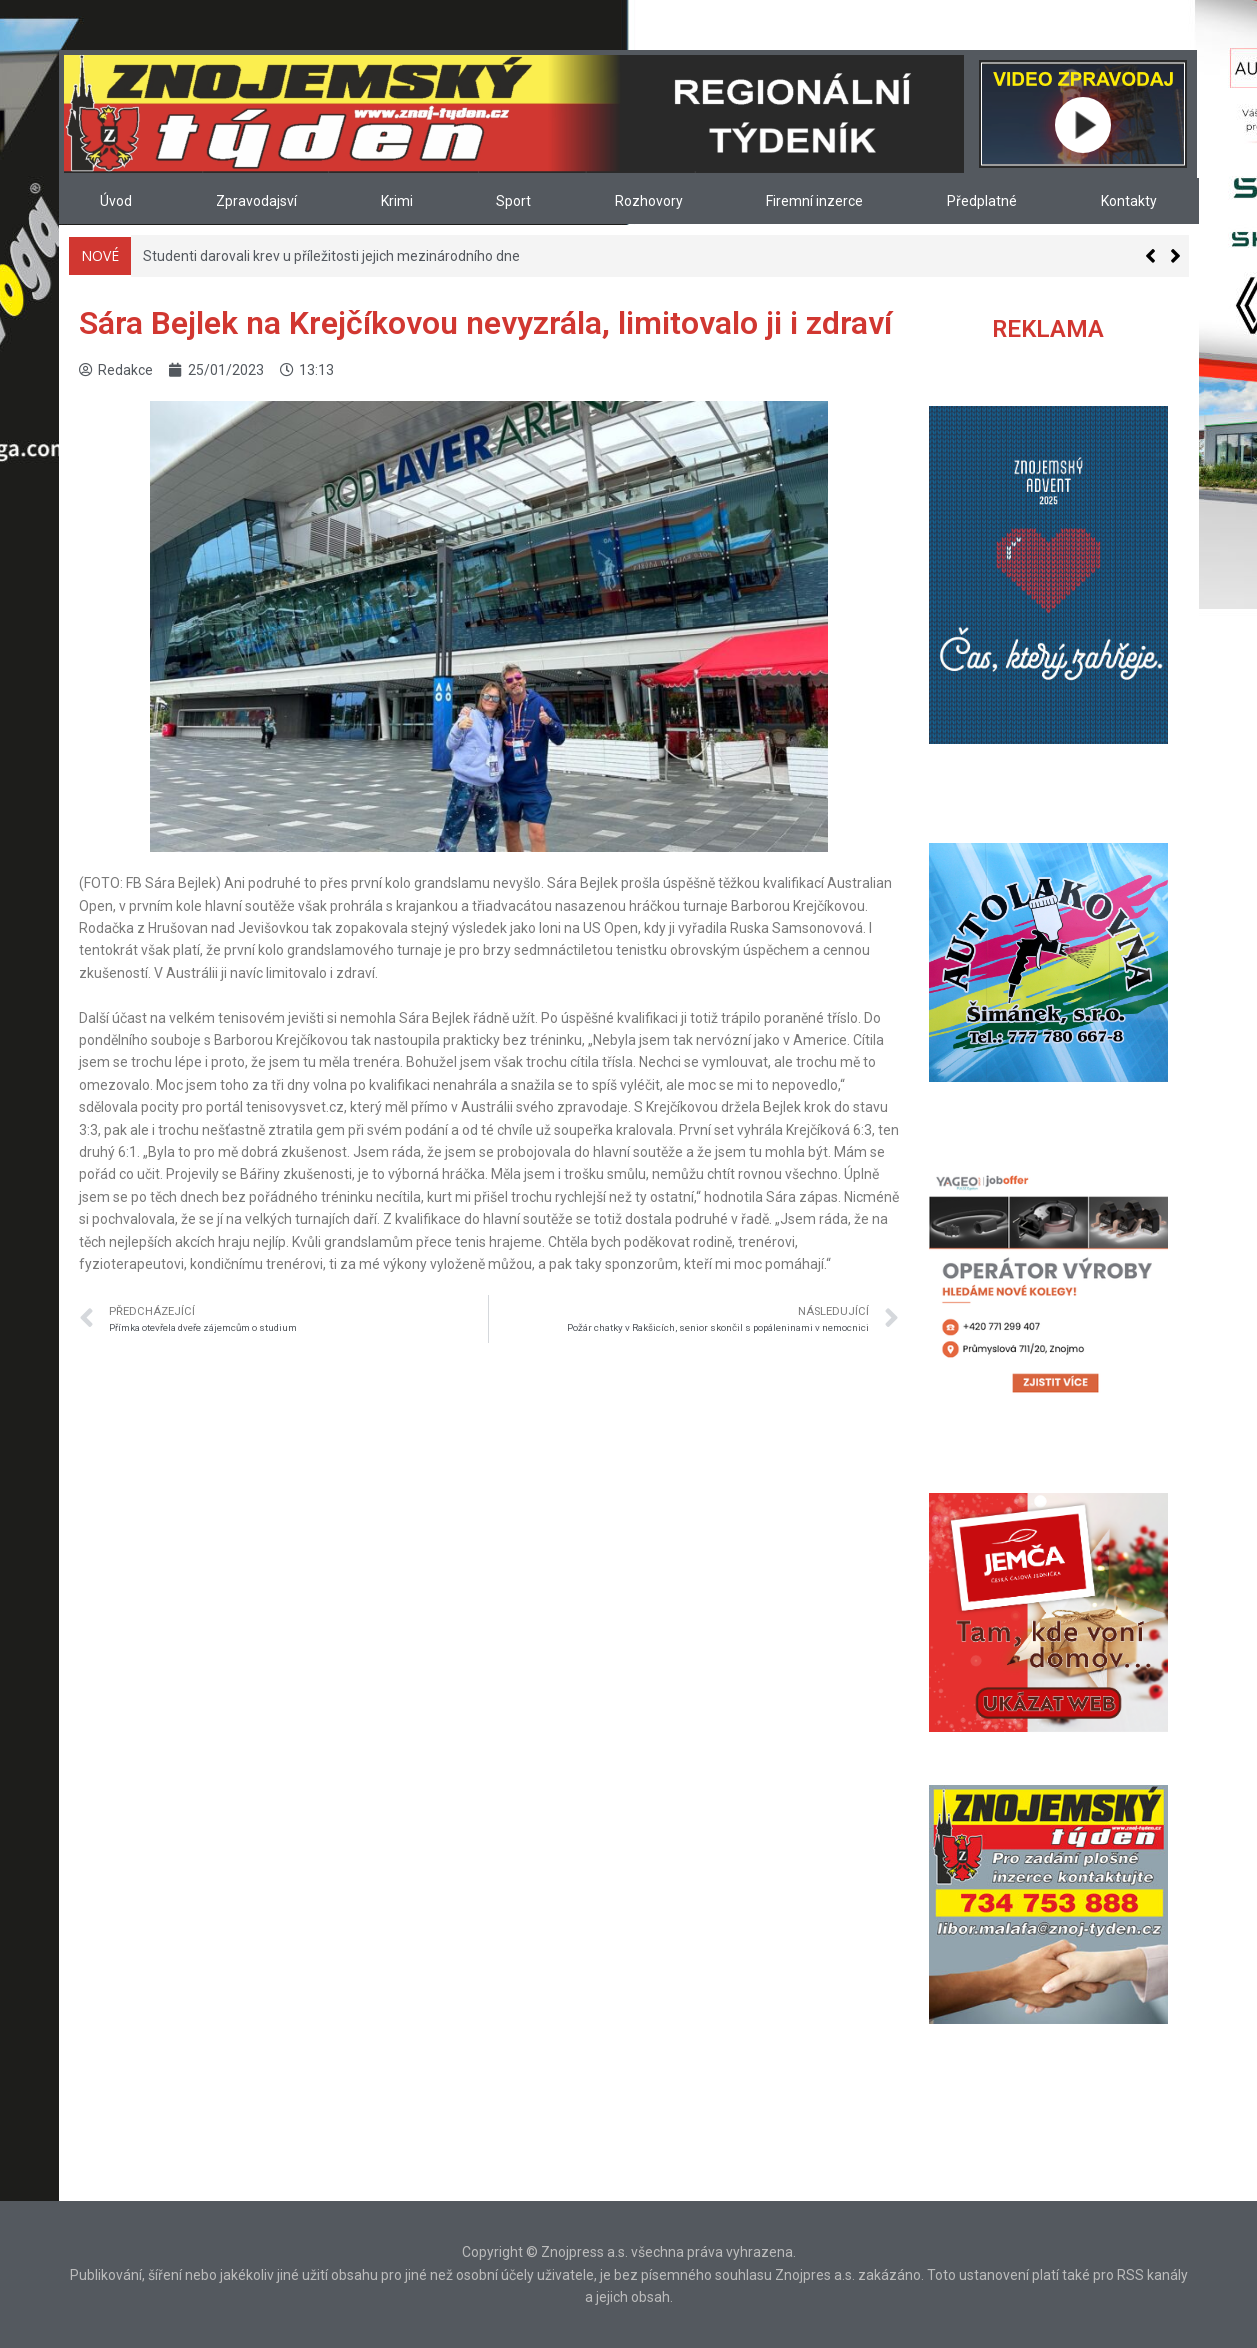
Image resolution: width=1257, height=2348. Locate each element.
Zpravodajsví (256, 201)
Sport (513, 201)
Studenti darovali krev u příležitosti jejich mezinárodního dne (331, 256)
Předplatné (982, 201)
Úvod (116, 201)
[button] (1175, 256)
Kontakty (1129, 201)
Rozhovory (649, 201)
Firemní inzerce (814, 201)
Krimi (397, 201)
